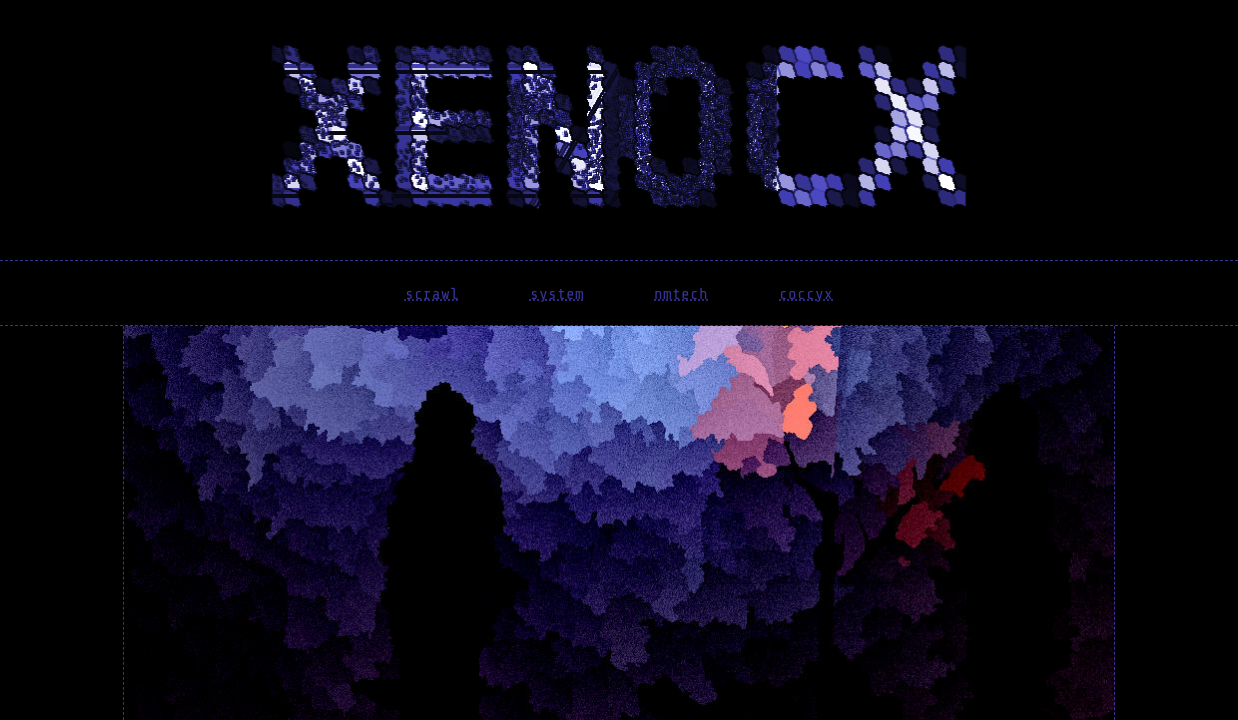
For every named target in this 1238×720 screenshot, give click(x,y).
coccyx (806, 294)
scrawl (432, 294)
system (557, 294)
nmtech (681, 294)
